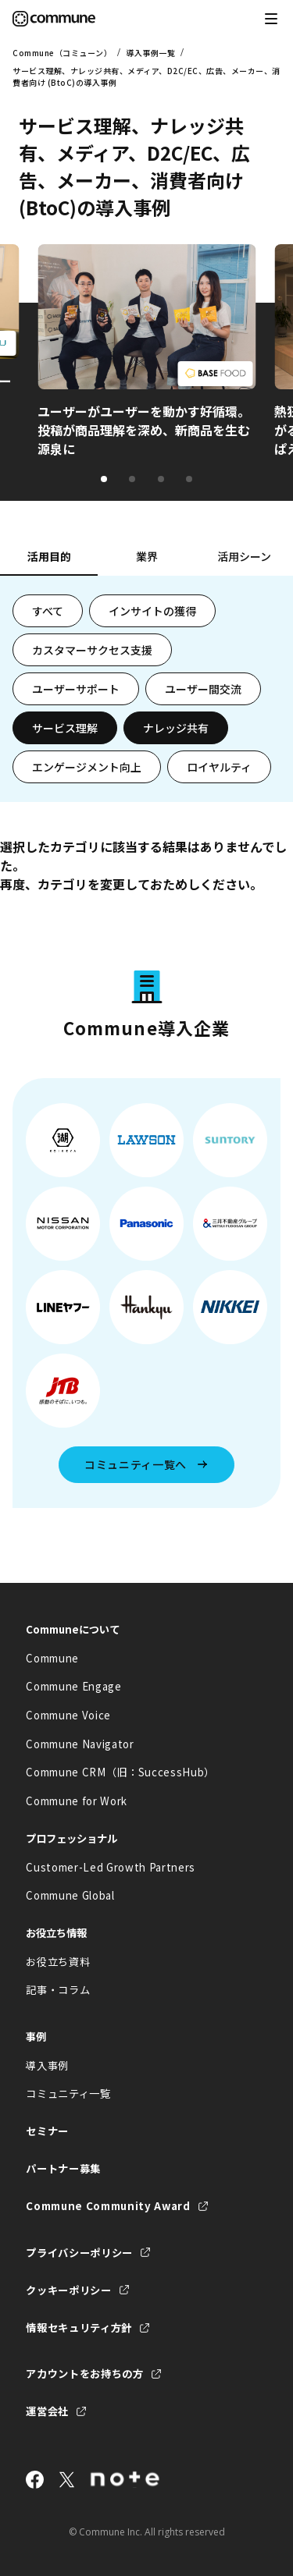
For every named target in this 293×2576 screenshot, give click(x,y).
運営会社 (47, 2411)
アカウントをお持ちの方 (84, 2373)
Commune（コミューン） (62, 53)
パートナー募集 (63, 2168)
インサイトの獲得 (152, 611)
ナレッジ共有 (176, 728)
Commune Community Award (108, 2205)
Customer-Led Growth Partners (110, 1867)
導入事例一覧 (150, 53)
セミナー (47, 2131)
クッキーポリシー (68, 2290)
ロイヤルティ (219, 767)
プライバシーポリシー (79, 2252)
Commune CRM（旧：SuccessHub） (120, 1772)
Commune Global (70, 1895)
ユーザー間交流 (203, 689)
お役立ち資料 (58, 1961)
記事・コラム (58, 1989)
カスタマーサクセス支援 (92, 650)
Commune (52, 1658)
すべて (47, 611)
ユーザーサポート (76, 689)
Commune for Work (76, 1801)
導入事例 (47, 2065)
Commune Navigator (80, 1744)
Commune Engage (73, 1686)
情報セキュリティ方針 (79, 2327)
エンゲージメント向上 (86, 767)
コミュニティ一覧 (68, 2093)
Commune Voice (68, 1715)
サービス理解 (65, 728)
